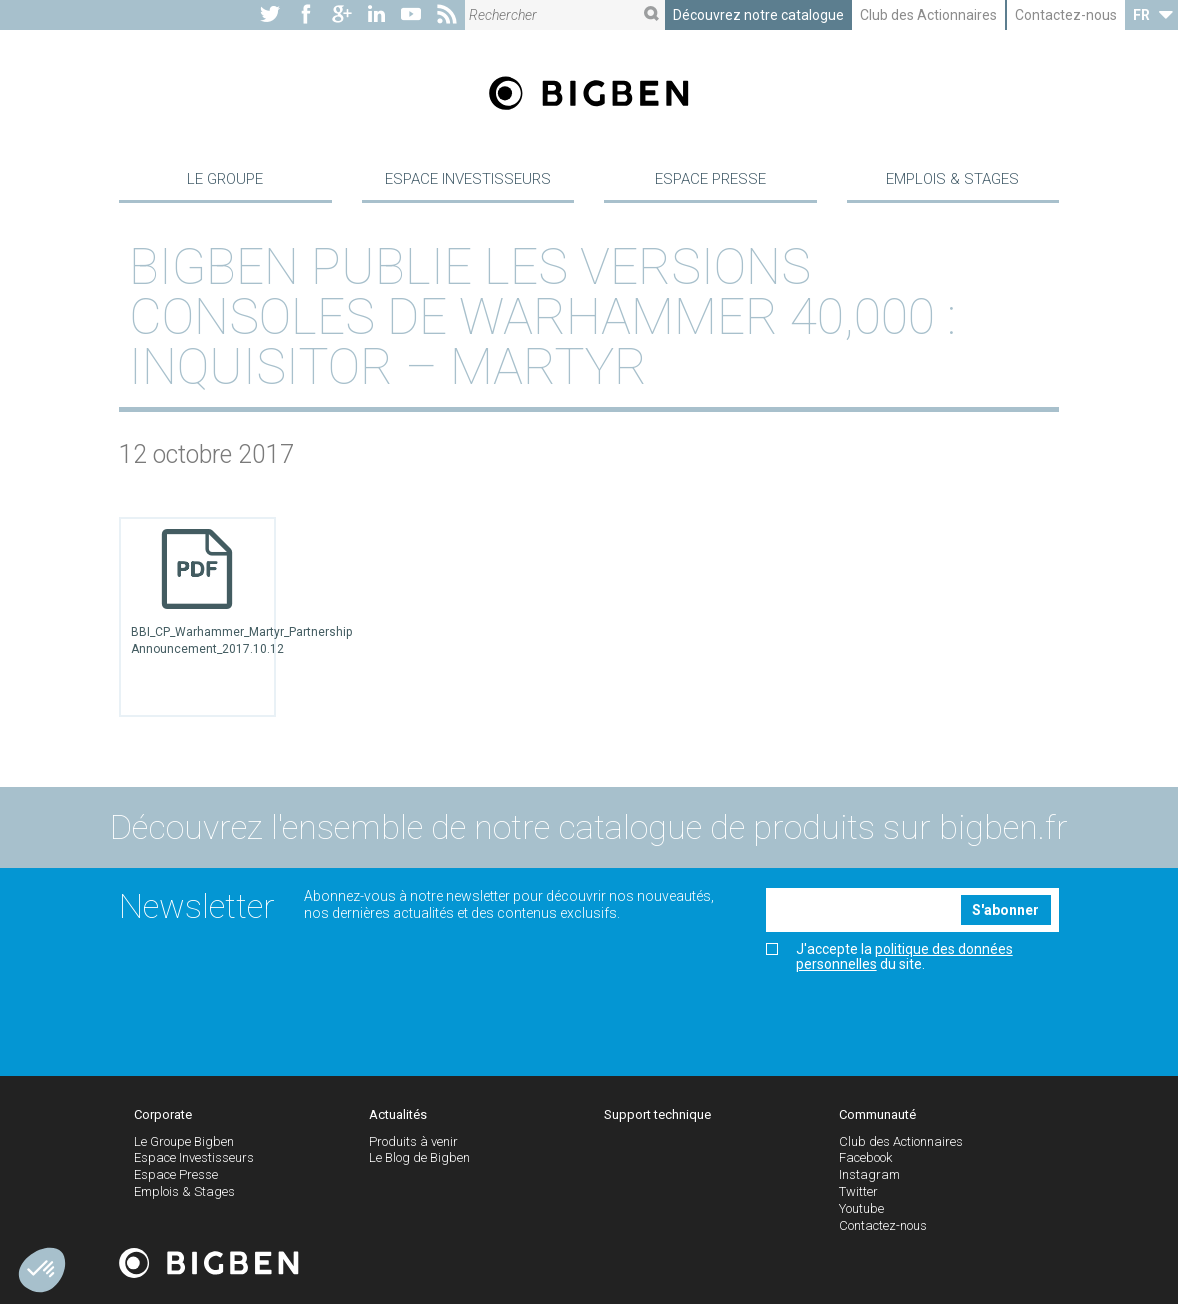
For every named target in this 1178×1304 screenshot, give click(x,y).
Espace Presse (710, 180)
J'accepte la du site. (889, 959)
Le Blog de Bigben (419, 1160)
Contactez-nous (1066, 15)
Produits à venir (413, 1143)
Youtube (861, 1210)
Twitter (858, 1193)
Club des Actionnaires (928, 15)
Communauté (877, 1116)
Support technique (657, 1116)
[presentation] (918, 1019)
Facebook (865, 1160)
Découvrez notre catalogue (758, 15)
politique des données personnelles (904, 958)
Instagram (869, 1177)
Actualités (398, 1116)
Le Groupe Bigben (184, 1143)
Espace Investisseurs (468, 180)
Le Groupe (225, 180)
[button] (42, 1270)
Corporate (163, 1116)
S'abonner (1005, 912)
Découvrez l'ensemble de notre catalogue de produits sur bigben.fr (589, 830)
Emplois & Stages (952, 180)
